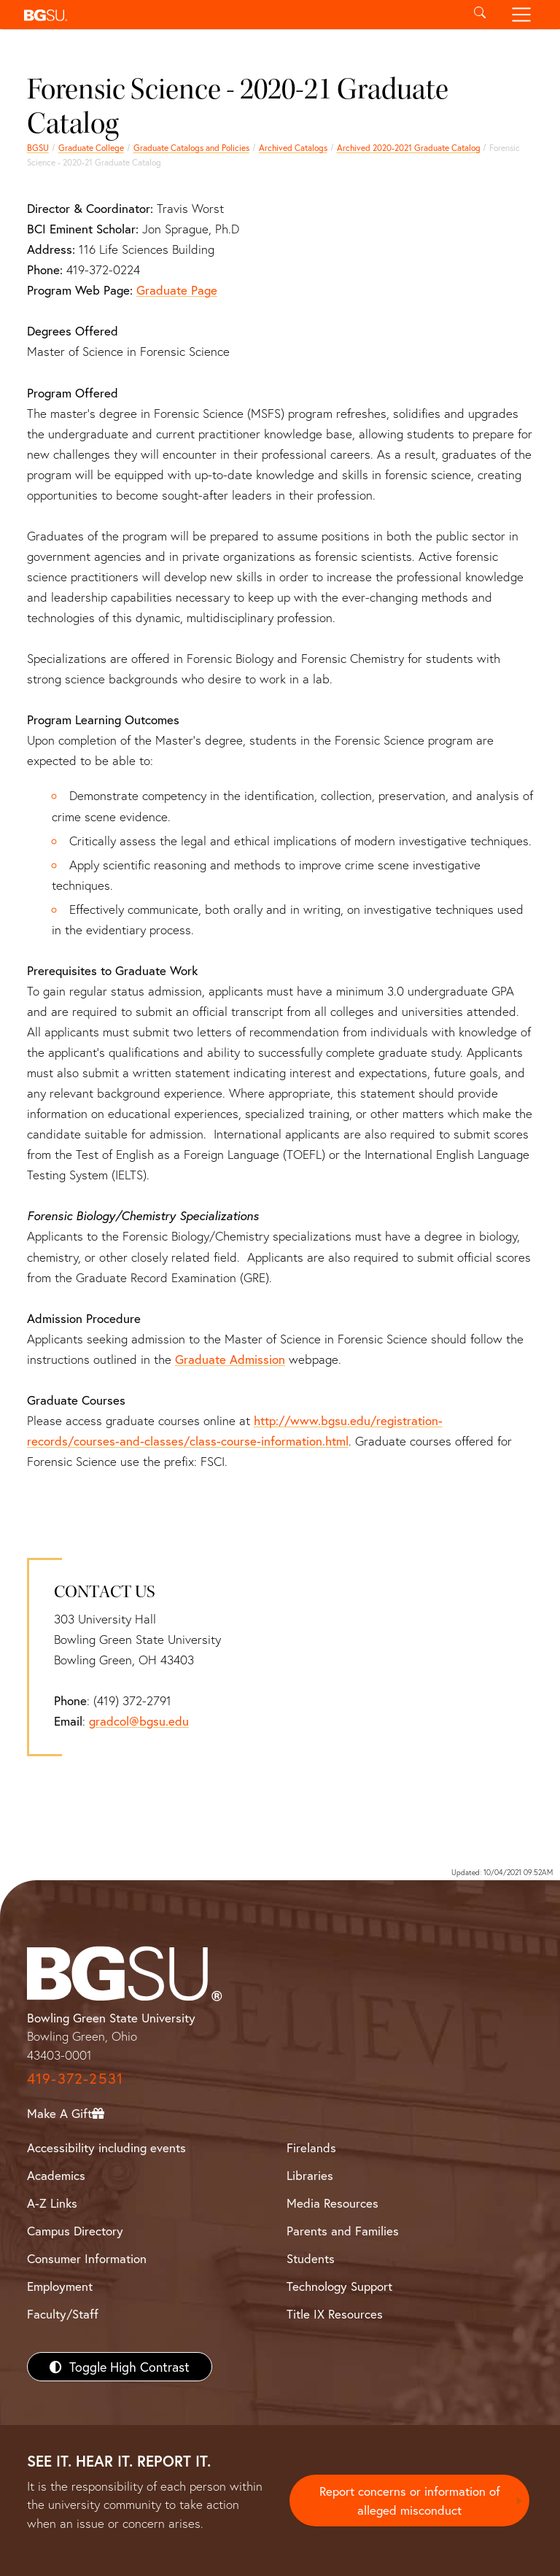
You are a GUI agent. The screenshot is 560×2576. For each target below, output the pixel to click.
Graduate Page (176, 290)
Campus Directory (75, 2230)
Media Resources (332, 2203)
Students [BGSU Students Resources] (311, 2258)
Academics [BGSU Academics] (56, 2175)
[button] (238, 14)
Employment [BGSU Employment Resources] (60, 2286)
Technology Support (339, 2286)
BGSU (38, 147)
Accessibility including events (106, 2147)
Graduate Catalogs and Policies (191, 147)
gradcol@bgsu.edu (139, 1720)
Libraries (310, 2175)
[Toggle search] (479, 14)
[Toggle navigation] (521, 14)
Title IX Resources (335, 2313)
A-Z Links (52, 2203)
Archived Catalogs (293, 147)
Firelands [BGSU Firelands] (311, 2147)
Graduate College (91, 147)
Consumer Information (87, 2258)
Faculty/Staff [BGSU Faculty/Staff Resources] (62, 2313)
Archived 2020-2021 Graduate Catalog (409, 147)
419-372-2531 (75, 2078)
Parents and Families (343, 2230)
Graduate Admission (230, 1359)
